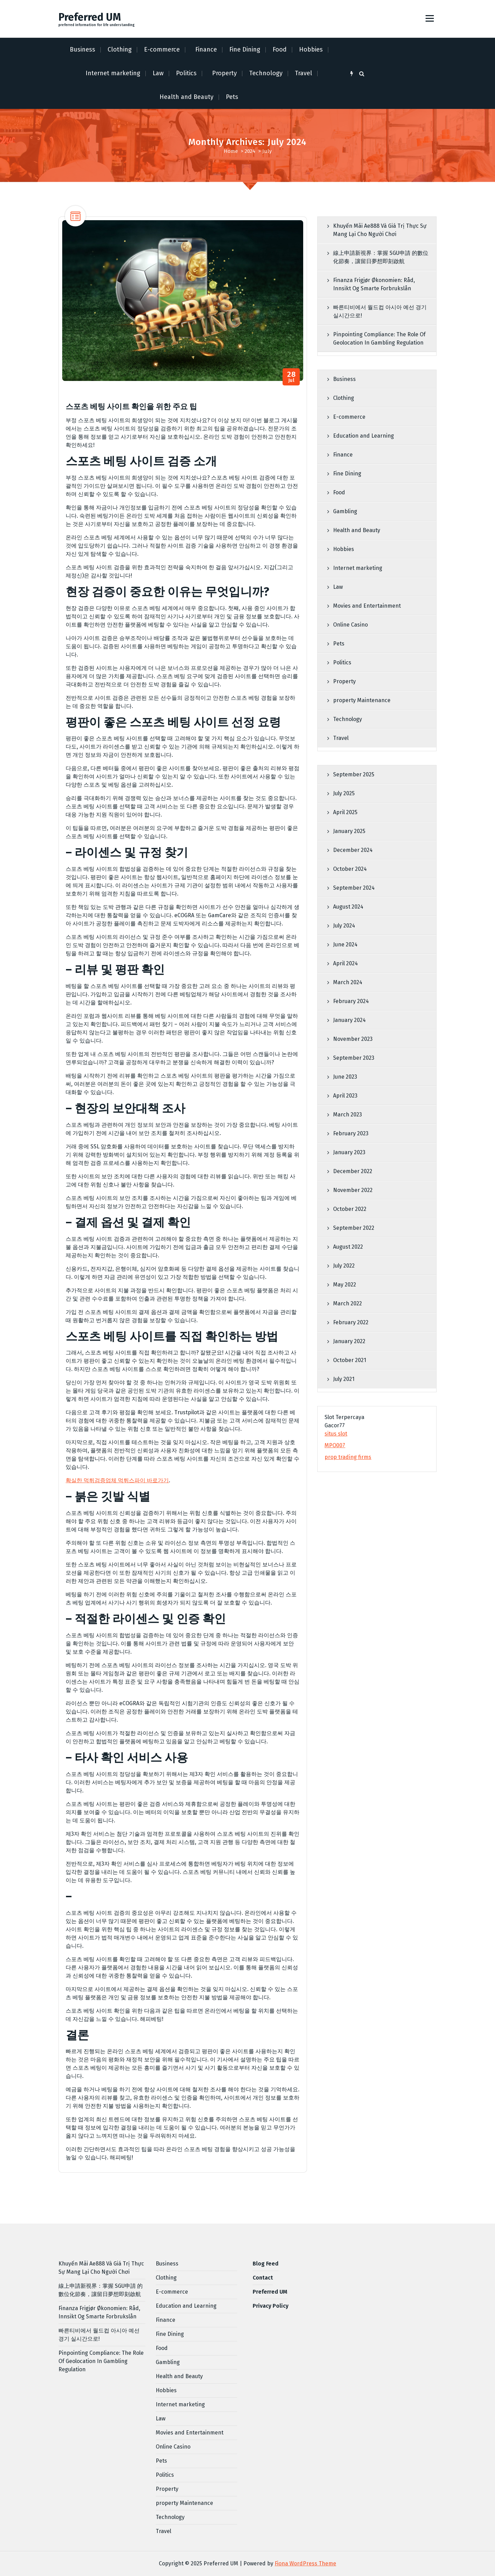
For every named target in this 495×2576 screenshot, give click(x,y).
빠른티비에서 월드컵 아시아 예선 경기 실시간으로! (380, 311)
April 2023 (345, 1095)
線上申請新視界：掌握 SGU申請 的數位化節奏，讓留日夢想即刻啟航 (380, 257)
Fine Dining (244, 49)
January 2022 (349, 1341)
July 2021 (343, 1379)
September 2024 (354, 888)
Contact (263, 2277)
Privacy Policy (270, 2306)
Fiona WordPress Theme (305, 2563)
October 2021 (349, 1360)
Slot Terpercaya (344, 1417)
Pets (232, 97)
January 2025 (349, 831)
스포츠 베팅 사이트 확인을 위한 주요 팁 (131, 406)
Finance (206, 49)
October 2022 (349, 1209)
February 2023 (350, 1133)
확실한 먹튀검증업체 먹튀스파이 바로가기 (117, 1480)
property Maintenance (361, 700)
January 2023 (349, 1152)
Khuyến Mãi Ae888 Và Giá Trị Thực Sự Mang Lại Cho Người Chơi (380, 230)
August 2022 (348, 1247)
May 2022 (344, 1284)
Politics (186, 73)
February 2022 (350, 1322)
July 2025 (344, 793)
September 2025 (353, 774)
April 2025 (345, 812)
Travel (303, 73)
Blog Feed (265, 2263)
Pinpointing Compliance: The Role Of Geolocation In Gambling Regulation (379, 338)
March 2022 (347, 1303)
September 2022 (353, 1228)
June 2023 (345, 1076)
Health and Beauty (186, 97)
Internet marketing (113, 73)
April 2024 (345, 963)
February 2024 (351, 1001)
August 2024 (348, 906)
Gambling (345, 511)
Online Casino (350, 624)
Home (231, 151)
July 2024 (344, 925)
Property (224, 73)
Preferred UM (270, 2291)
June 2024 (345, 944)
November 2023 (353, 1039)
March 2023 (347, 1114)
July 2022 (344, 1265)
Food (280, 49)
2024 (250, 151)
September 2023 (353, 1058)
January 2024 (349, 1020)
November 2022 (353, 1190)
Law (158, 73)
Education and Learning (363, 435)
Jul (291, 377)
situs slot (335, 1433)
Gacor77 (334, 1425)
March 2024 (347, 982)
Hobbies (311, 49)
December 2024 (353, 850)
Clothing (120, 49)
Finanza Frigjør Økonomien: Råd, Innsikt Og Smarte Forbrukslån (374, 284)
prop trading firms (347, 1457)
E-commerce (162, 49)
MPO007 (334, 1445)
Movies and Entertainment (367, 606)
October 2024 (350, 869)
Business (82, 49)
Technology (266, 73)
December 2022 (352, 1171)
